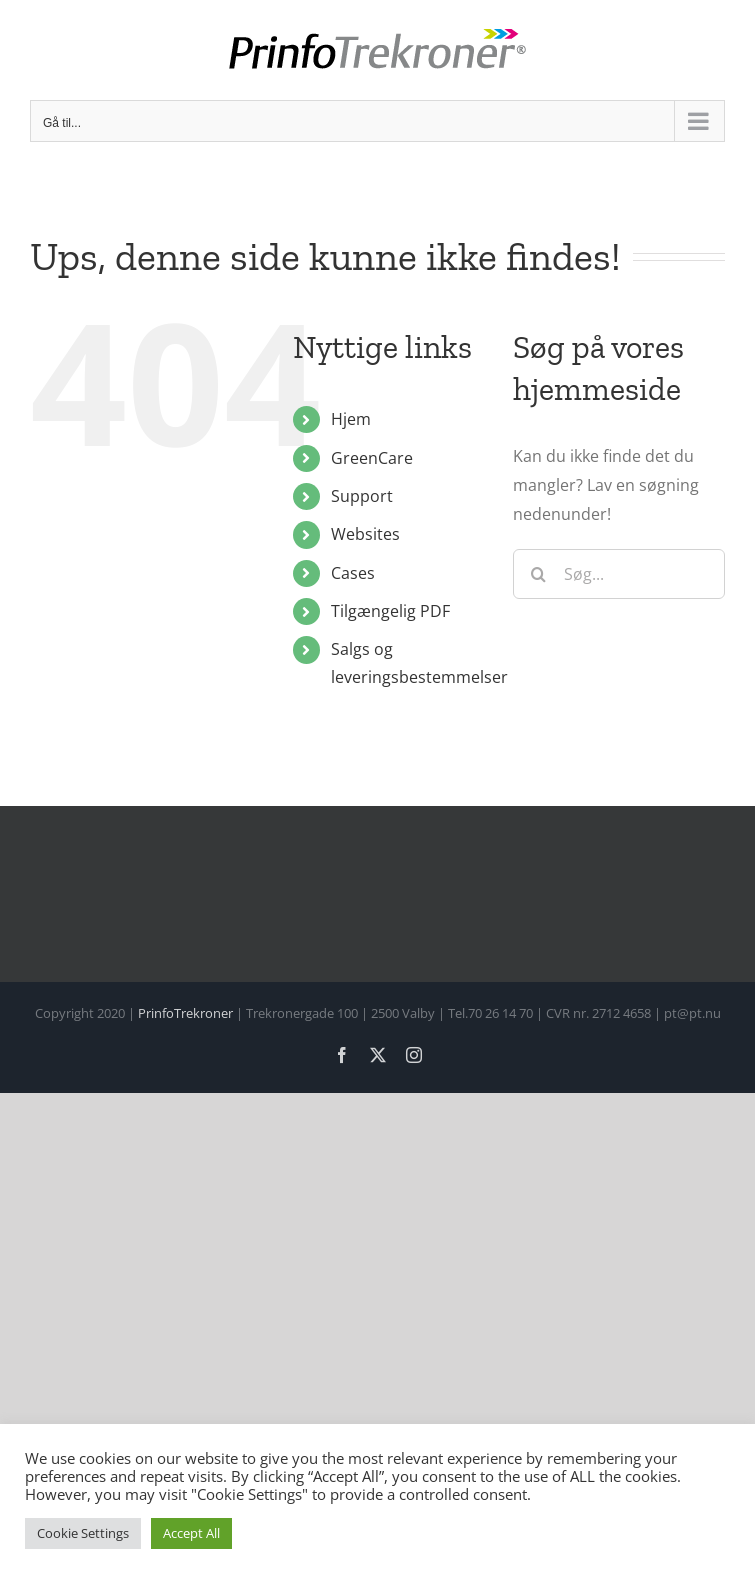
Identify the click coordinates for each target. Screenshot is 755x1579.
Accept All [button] (191, 1533)
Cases (353, 573)
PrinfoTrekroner (185, 1013)
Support (362, 496)
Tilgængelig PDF (390, 611)
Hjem (351, 419)
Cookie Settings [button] (83, 1533)
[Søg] (538, 574)
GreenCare (372, 458)
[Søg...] (619, 574)
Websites (365, 534)
